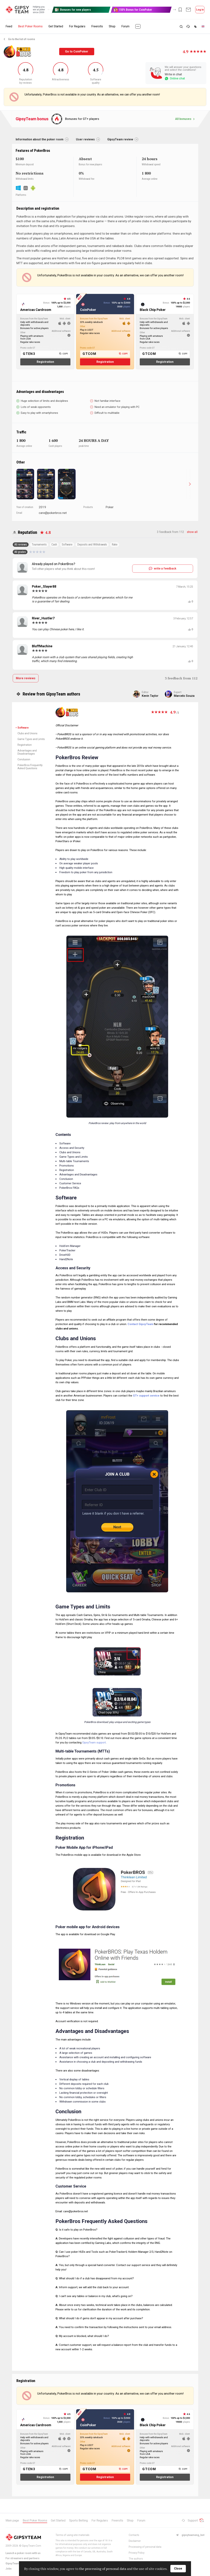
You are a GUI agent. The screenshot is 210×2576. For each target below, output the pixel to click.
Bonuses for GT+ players (82, 119)
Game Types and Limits (31, 739)
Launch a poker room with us (23, 2553)
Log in (200, 9)
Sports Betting (78, 2520)
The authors (136, 2558)
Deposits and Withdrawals (92, 544)
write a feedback (162, 568)
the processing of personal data (102, 2568)
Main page (12, 2520)
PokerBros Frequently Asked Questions (30, 767)
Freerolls (97, 26)
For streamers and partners (22, 2558)
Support (190, 2520)
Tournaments (39, 544)
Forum (125, 26)
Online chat (175, 78)
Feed (9, 26)
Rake (114, 544)
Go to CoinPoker (76, 51)
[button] (49, 9)
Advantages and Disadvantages (27, 752)
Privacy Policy (137, 2552)
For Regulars (77, 26)
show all (192, 532)
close (178, 2568)
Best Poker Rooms (30, 26)
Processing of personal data (145, 2546)
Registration (45, 362)
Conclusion (24, 759)
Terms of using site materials (72, 2535)
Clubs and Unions (27, 733)
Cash (54, 544)
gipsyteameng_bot (190, 2535)
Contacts (134, 2535)
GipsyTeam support (94, 1742)
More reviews (25, 678)
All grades (20, 552)
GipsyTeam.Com (31, 2545)
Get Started (55, 26)
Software (67, 544)
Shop (112, 26)
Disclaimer (135, 2540)
